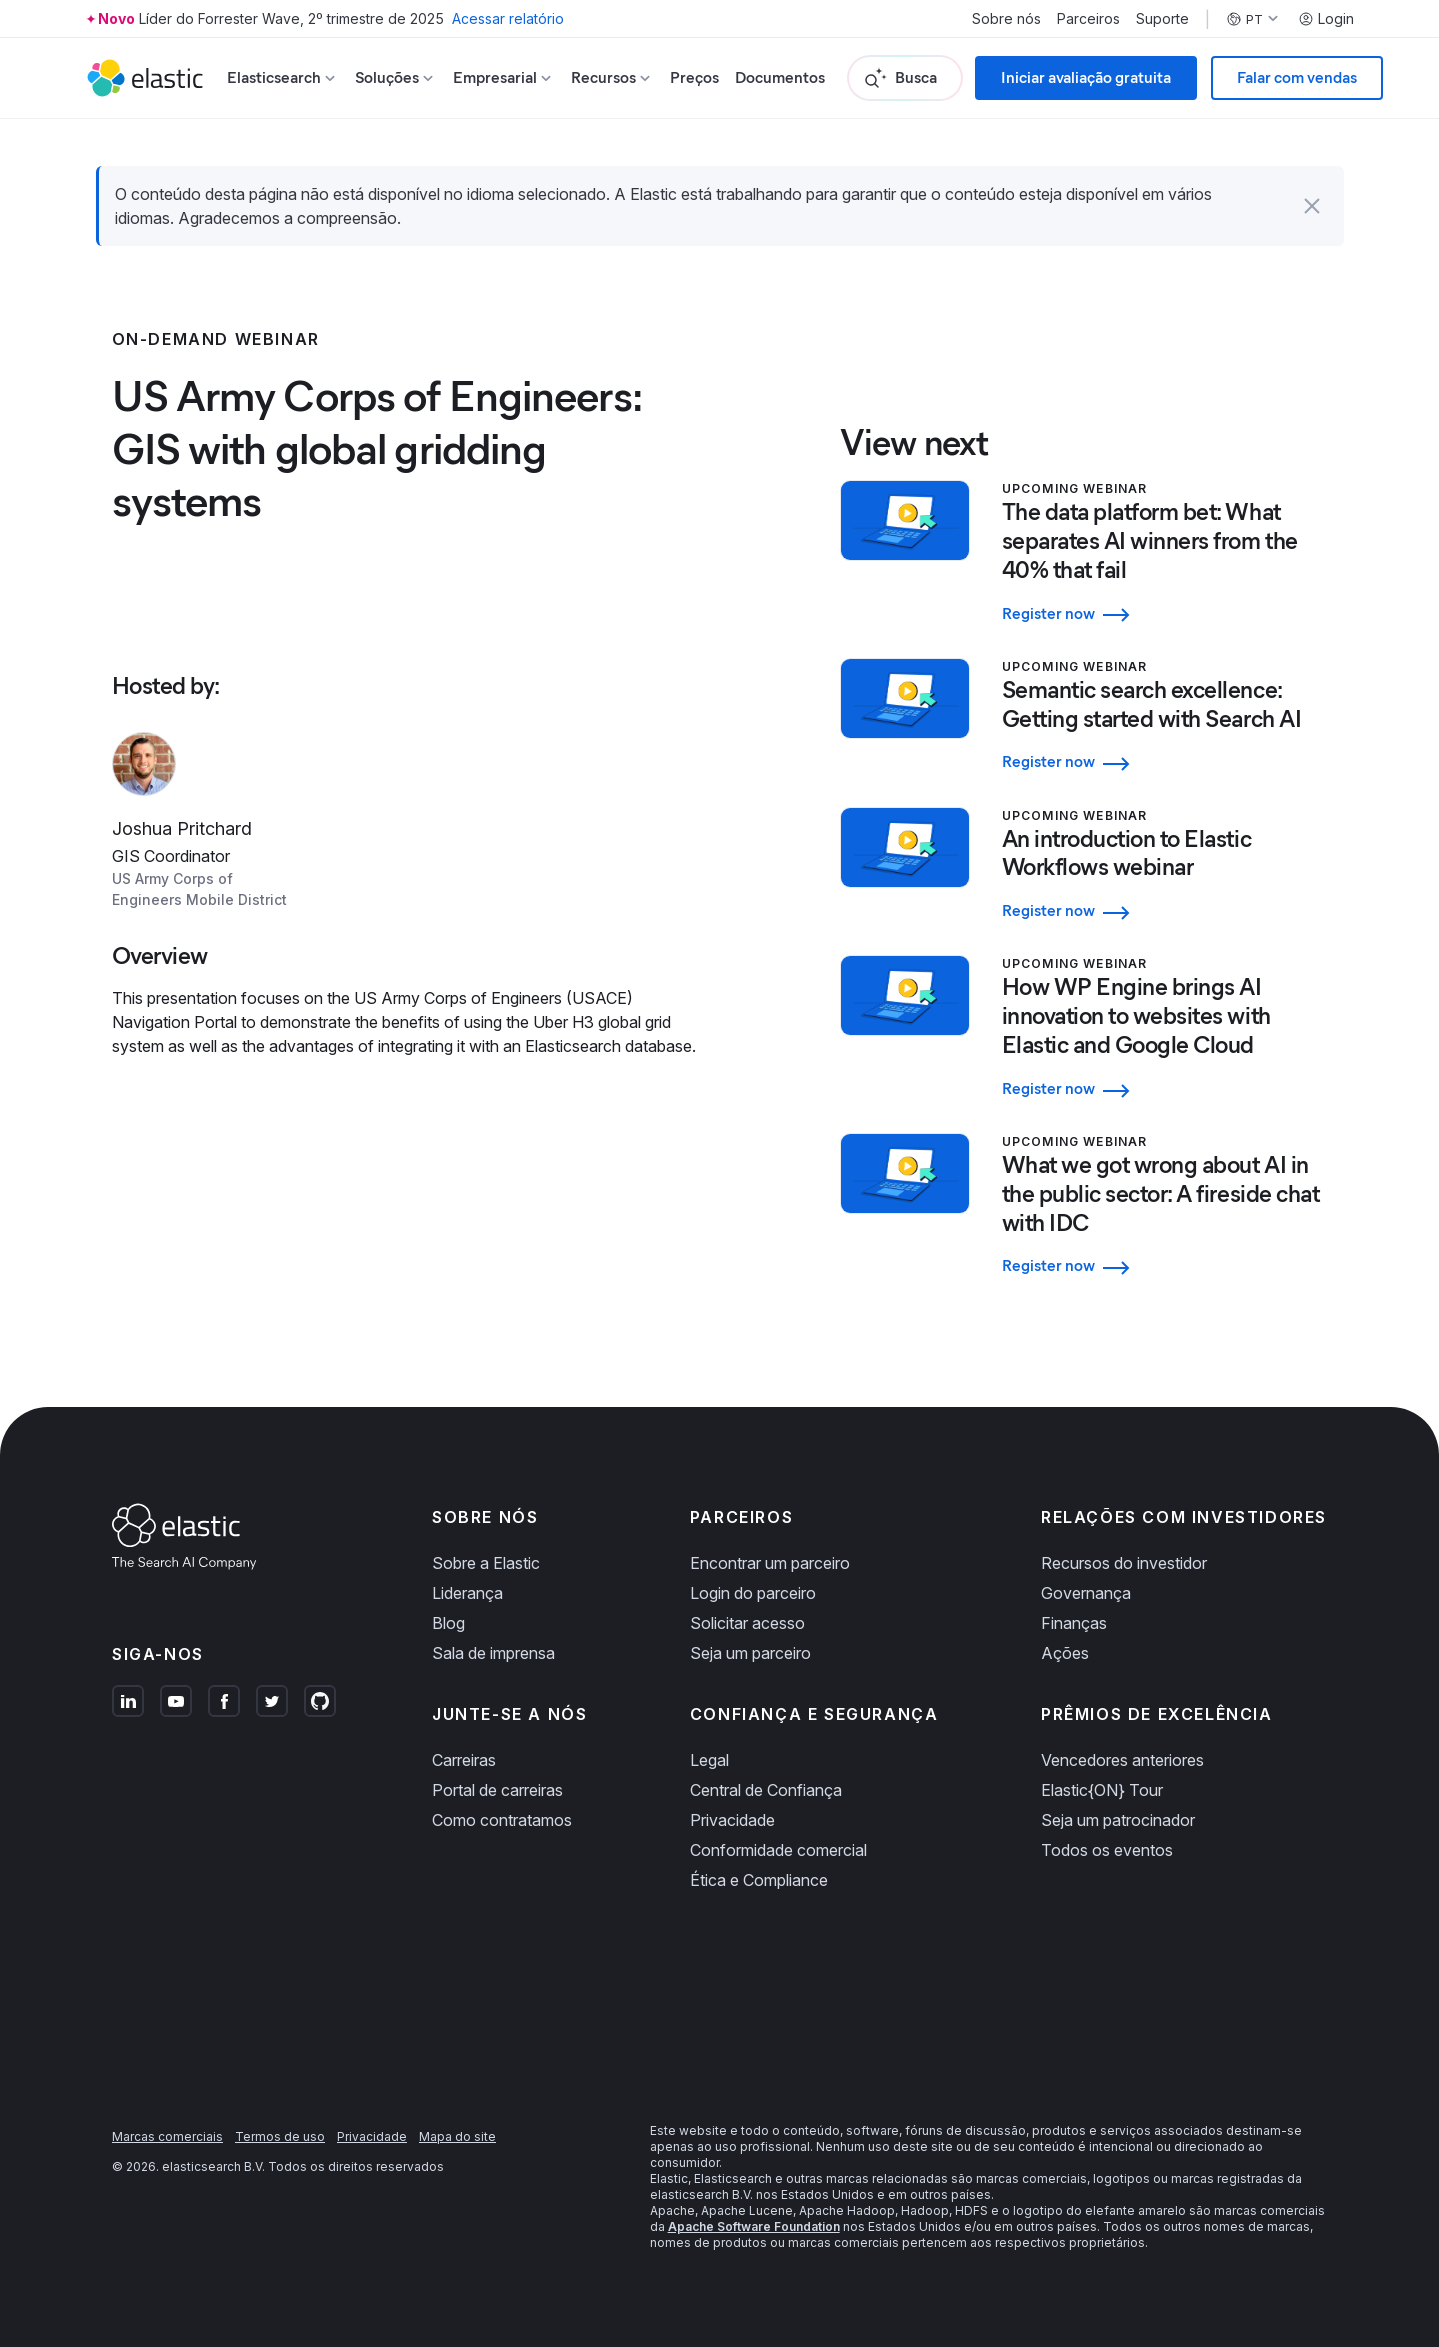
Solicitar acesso (747, 1623)
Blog (448, 1623)
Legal (709, 1760)
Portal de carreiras (497, 1790)
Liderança (467, 1593)
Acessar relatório (508, 18)
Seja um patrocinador (1118, 1820)
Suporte (1162, 19)
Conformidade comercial (778, 1850)
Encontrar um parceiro (770, 1563)
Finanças (1074, 1623)
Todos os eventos (1107, 1850)
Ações (1065, 1653)
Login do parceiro (753, 1593)
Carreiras (464, 1760)
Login (1326, 19)
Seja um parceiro (750, 1653)
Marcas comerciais (167, 2136)
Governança (1086, 1593)
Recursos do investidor (1124, 1563)
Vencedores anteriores (1122, 1760)
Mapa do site (457, 2136)
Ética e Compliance (759, 1880)
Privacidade (732, 1820)
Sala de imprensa (493, 1653)
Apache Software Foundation (754, 2226)
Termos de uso (280, 2136)
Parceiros (1088, 19)
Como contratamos (502, 1820)
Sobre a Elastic (486, 1563)
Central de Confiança (766, 1790)
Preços (694, 77)
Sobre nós (1006, 19)
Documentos (780, 77)
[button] (1312, 206)
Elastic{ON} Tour (1102, 1790)
